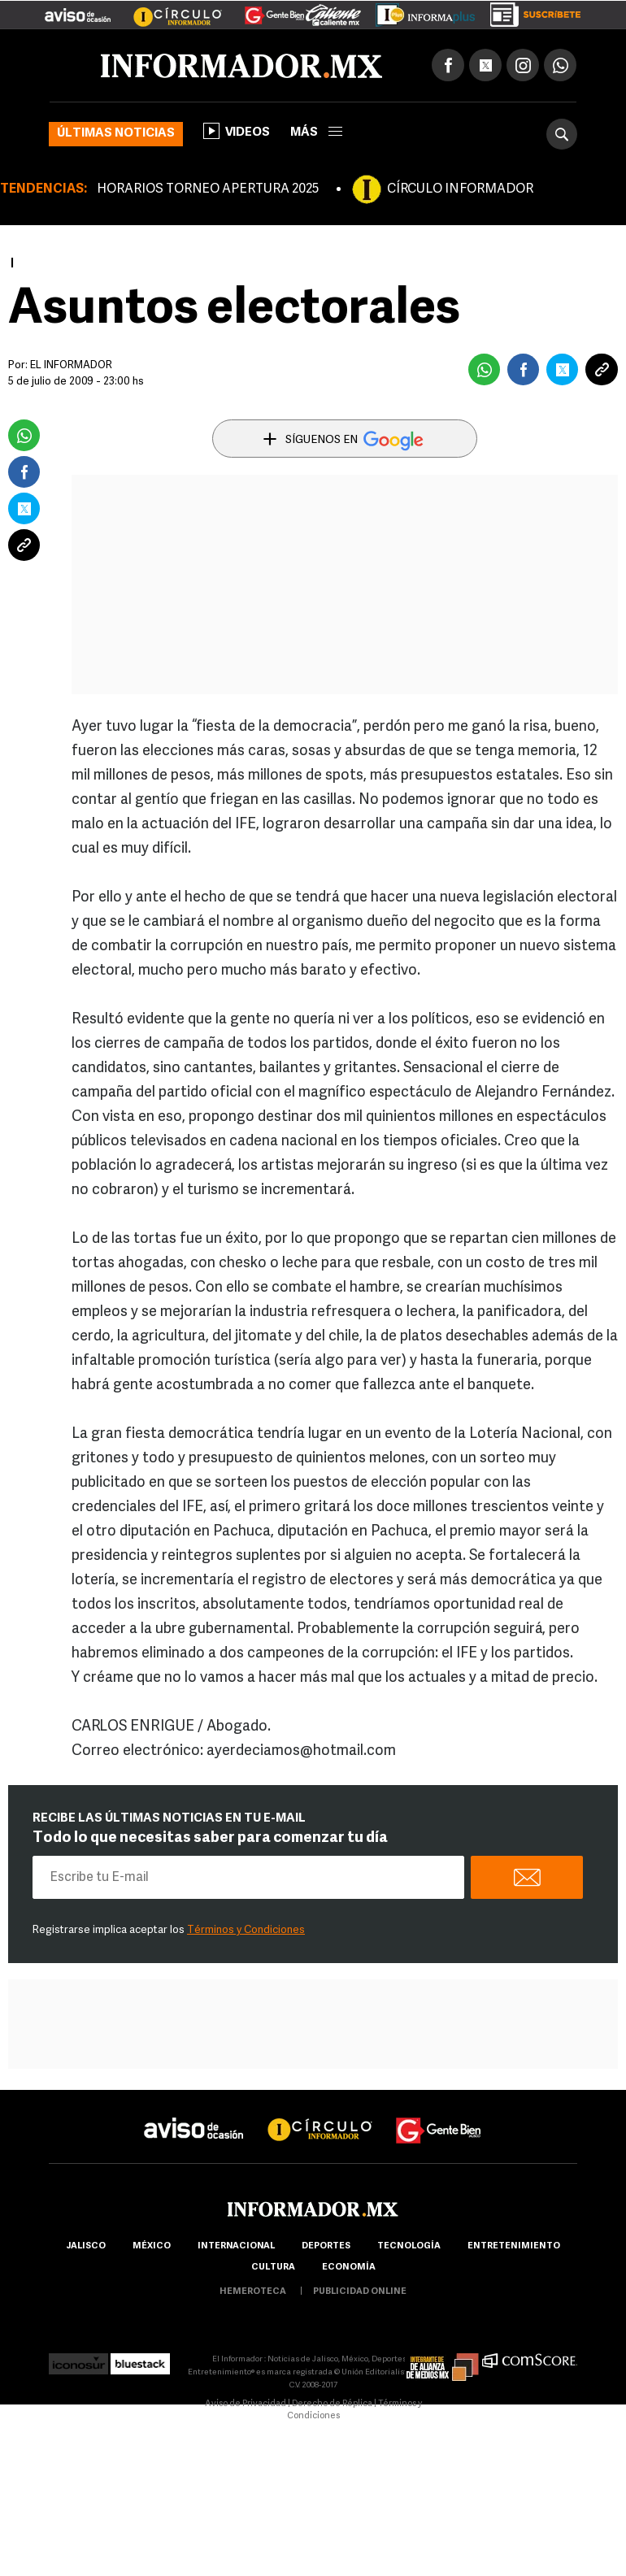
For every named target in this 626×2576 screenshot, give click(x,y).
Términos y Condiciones (246, 1930)
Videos (236, 131)
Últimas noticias (116, 134)
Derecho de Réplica (332, 2404)
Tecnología (409, 2246)
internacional (236, 2246)
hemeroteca (253, 2291)
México (152, 2246)
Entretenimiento (513, 2246)
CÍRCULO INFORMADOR (460, 189)
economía (349, 2267)
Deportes (326, 2246)
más (316, 133)
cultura (273, 2267)
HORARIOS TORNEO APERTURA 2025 (208, 189)
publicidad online (359, 2291)
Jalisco (86, 2246)
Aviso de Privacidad (245, 2404)
